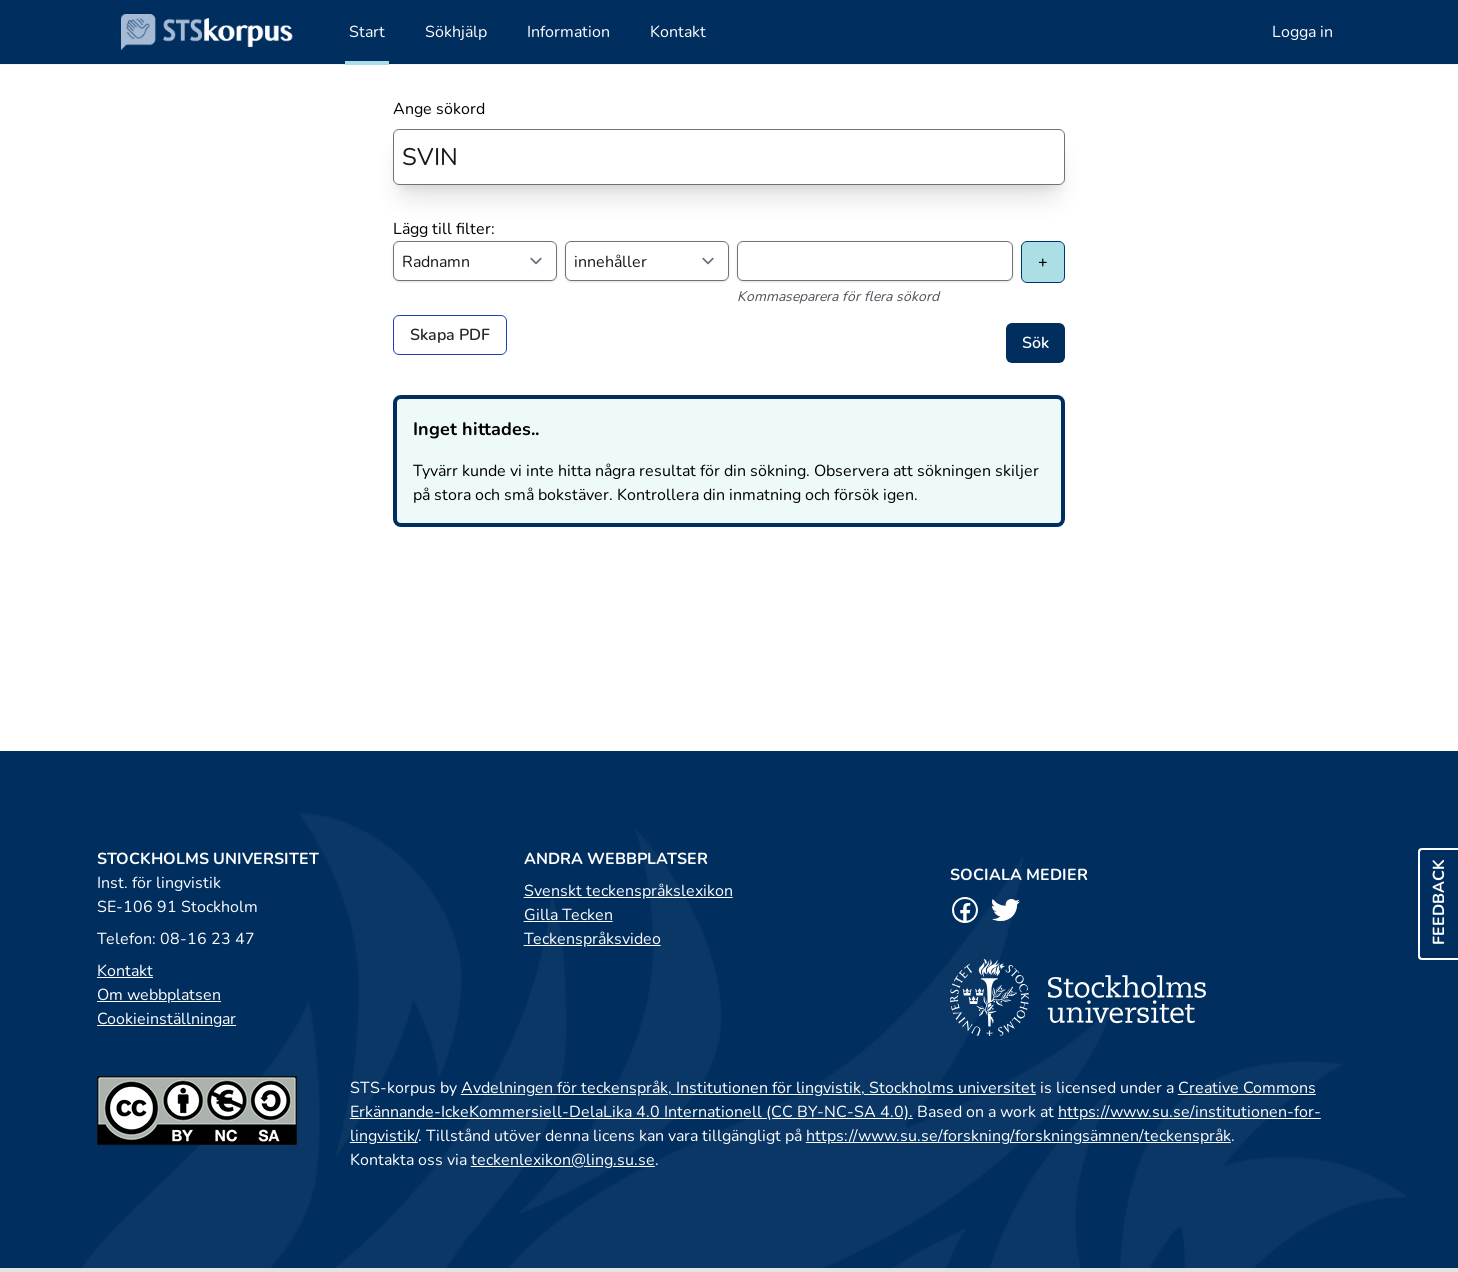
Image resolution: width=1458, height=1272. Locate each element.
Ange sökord (439, 109)
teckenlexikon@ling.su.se (563, 1160)
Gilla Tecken (568, 915)
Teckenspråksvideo (592, 939)
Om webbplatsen (159, 995)
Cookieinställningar (166, 1019)
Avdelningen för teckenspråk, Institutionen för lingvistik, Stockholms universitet (748, 1088)
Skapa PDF (450, 335)
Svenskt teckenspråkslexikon (628, 891)
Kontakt (125, 971)
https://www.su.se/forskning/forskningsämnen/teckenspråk (1018, 1136)
